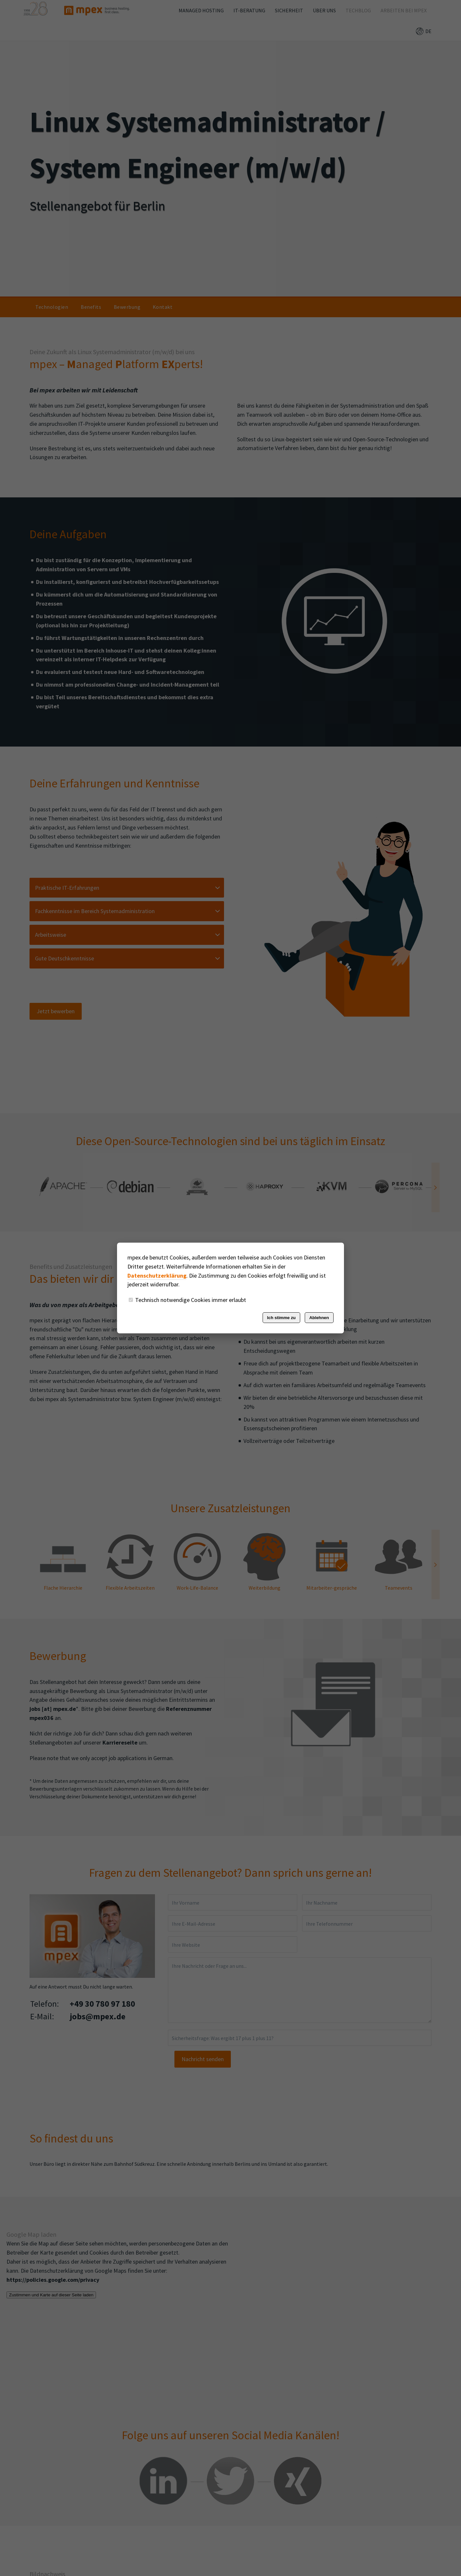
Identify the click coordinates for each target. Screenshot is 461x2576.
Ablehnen (319, 1317)
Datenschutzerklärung (156, 1275)
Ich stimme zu (281, 1317)
